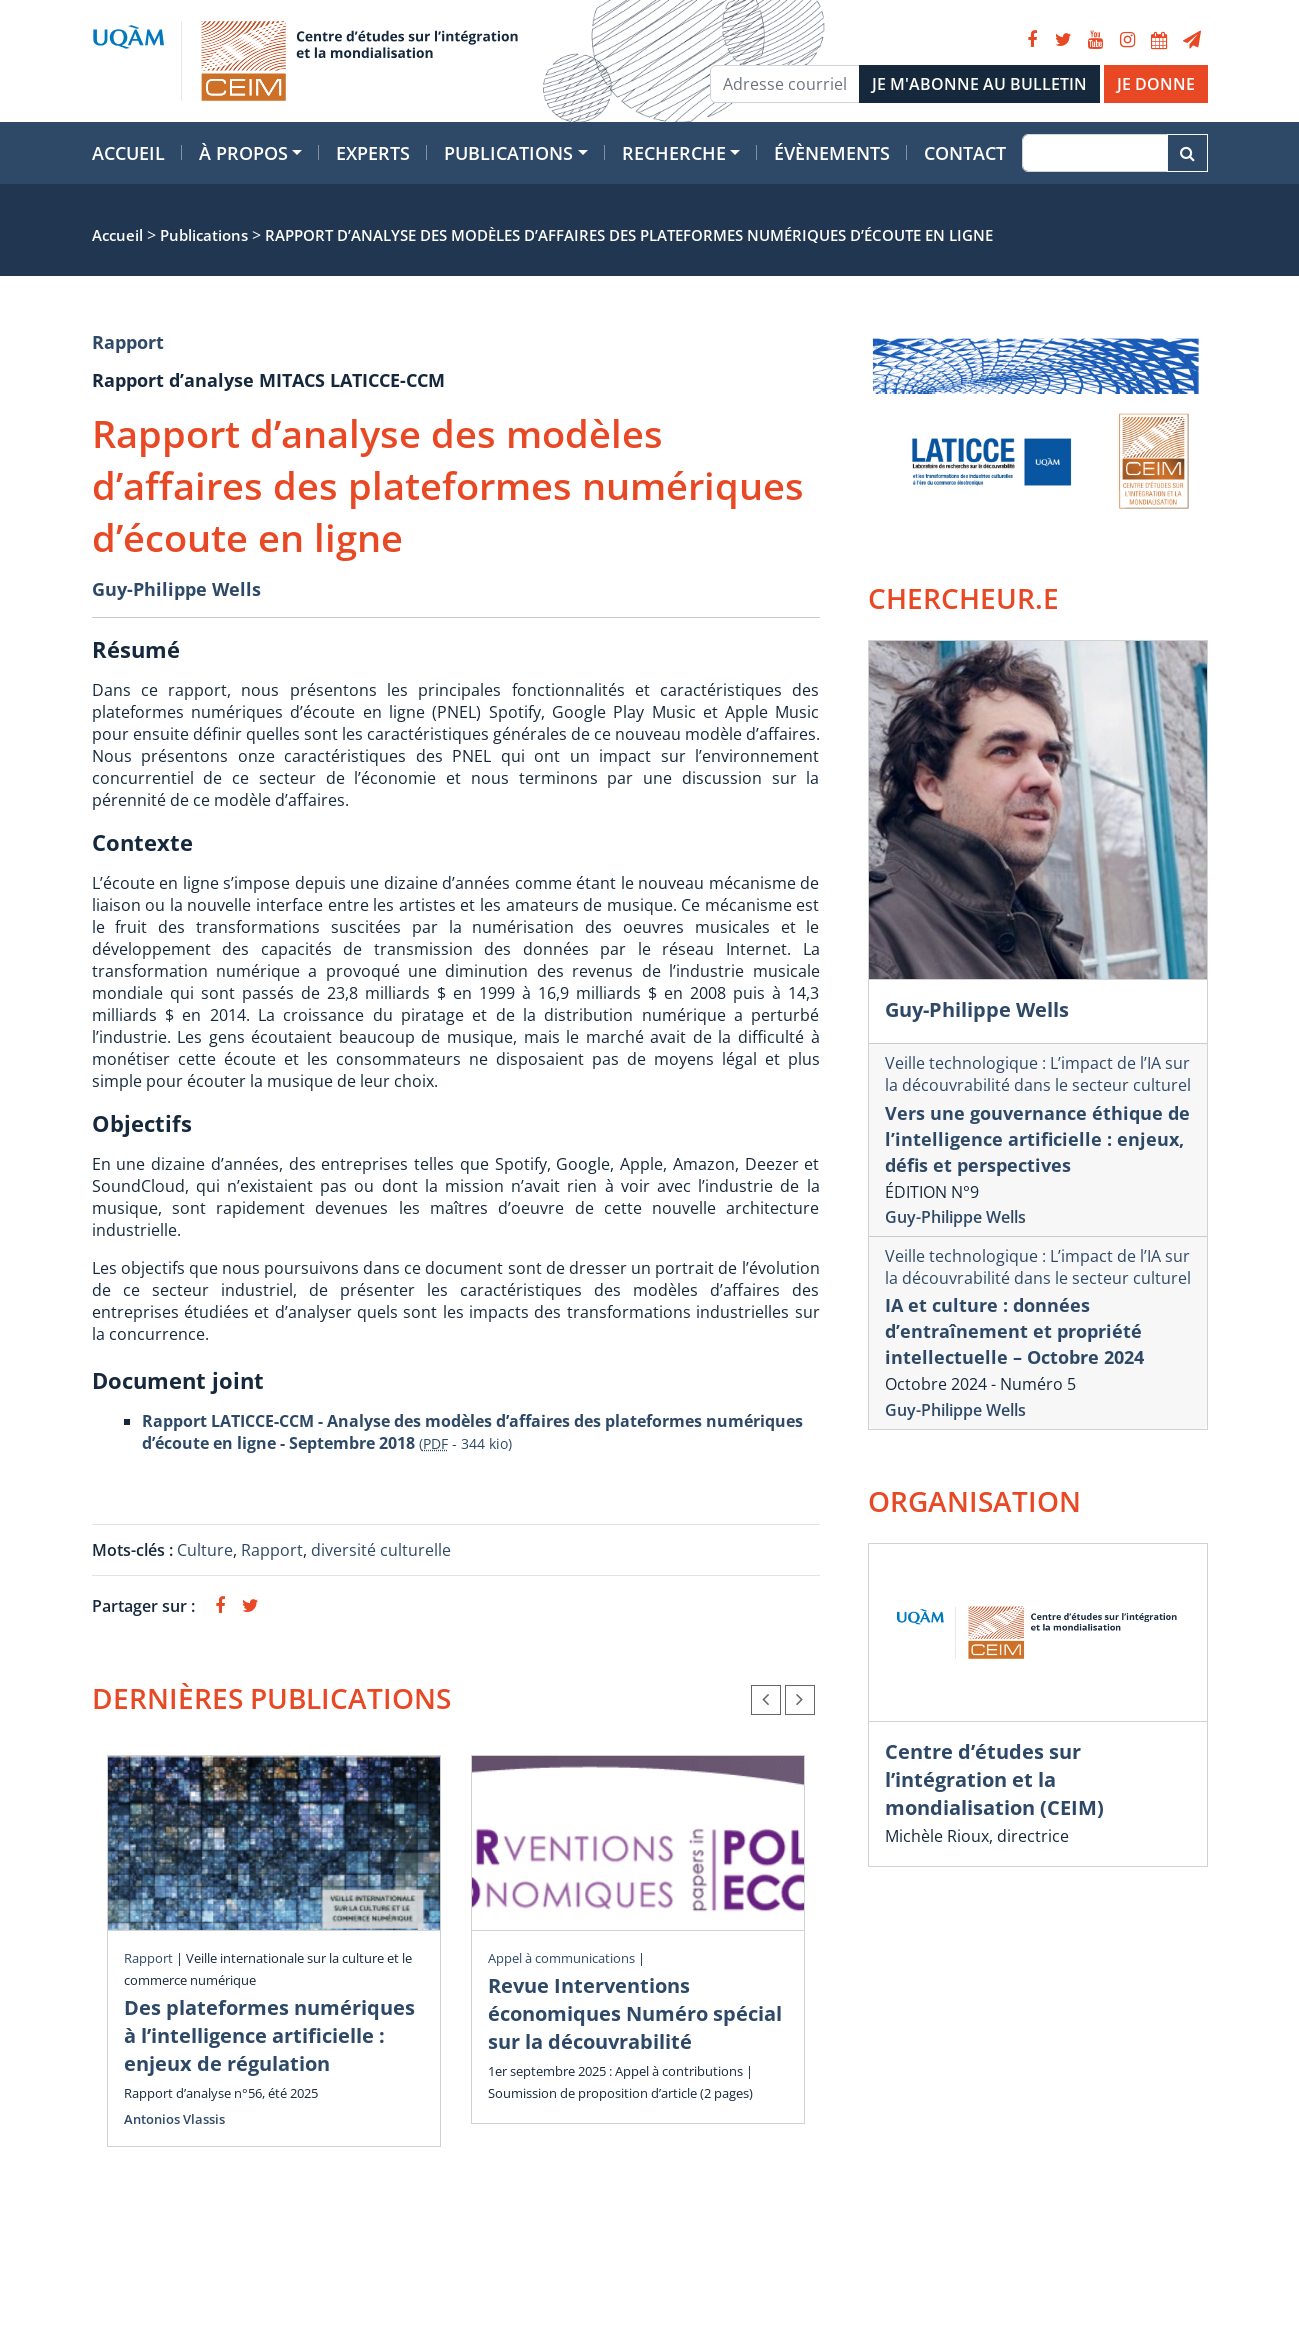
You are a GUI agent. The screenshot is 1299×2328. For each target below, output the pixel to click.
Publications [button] (508, 153)
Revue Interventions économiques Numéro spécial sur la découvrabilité (635, 2013)
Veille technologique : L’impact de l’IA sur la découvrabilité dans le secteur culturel (1038, 1074)
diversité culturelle (381, 1550)
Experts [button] (373, 153)
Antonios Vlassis (174, 2119)
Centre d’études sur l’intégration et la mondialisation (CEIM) (994, 1779)
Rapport (128, 342)
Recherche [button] (674, 153)
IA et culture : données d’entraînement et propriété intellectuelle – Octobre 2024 (1014, 1331)
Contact (965, 153)
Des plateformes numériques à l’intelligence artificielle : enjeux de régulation (269, 2035)
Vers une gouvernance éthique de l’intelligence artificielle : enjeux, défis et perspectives (1037, 1139)
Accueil (128, 153)
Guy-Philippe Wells (176, 589)
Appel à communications (561, 1958)
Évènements (832, 153)
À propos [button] (243, 153)
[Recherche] (1094, 153)
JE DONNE (1156, 84)
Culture (205, 1550)
